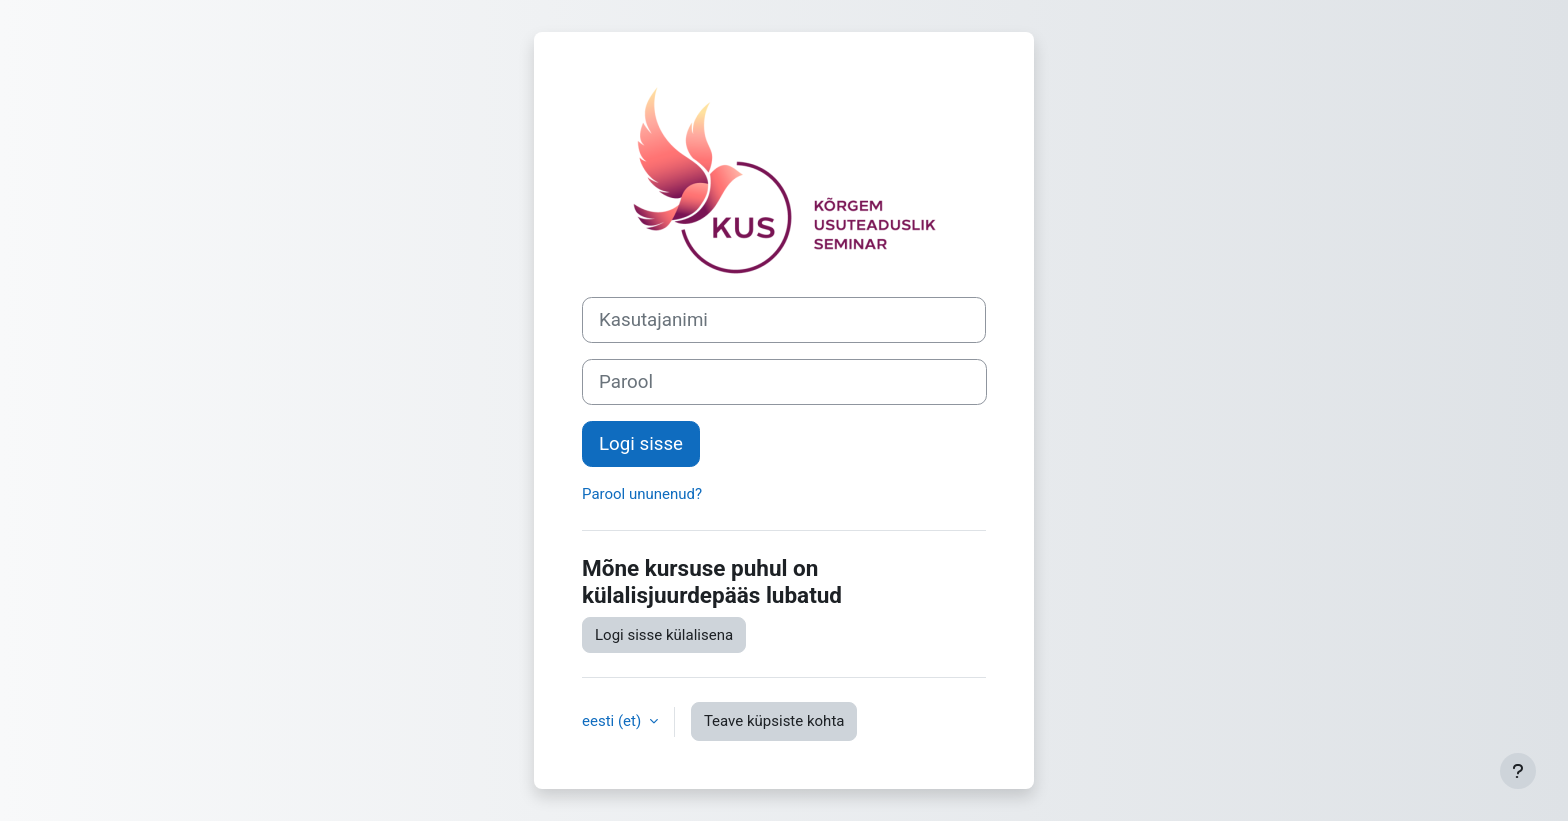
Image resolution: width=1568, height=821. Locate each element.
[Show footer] (1518, 771)
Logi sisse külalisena (664, 635)
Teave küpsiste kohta (774, 721)
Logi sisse (641, 444)
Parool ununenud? (642, 494)
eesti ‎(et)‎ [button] (613, 721)
